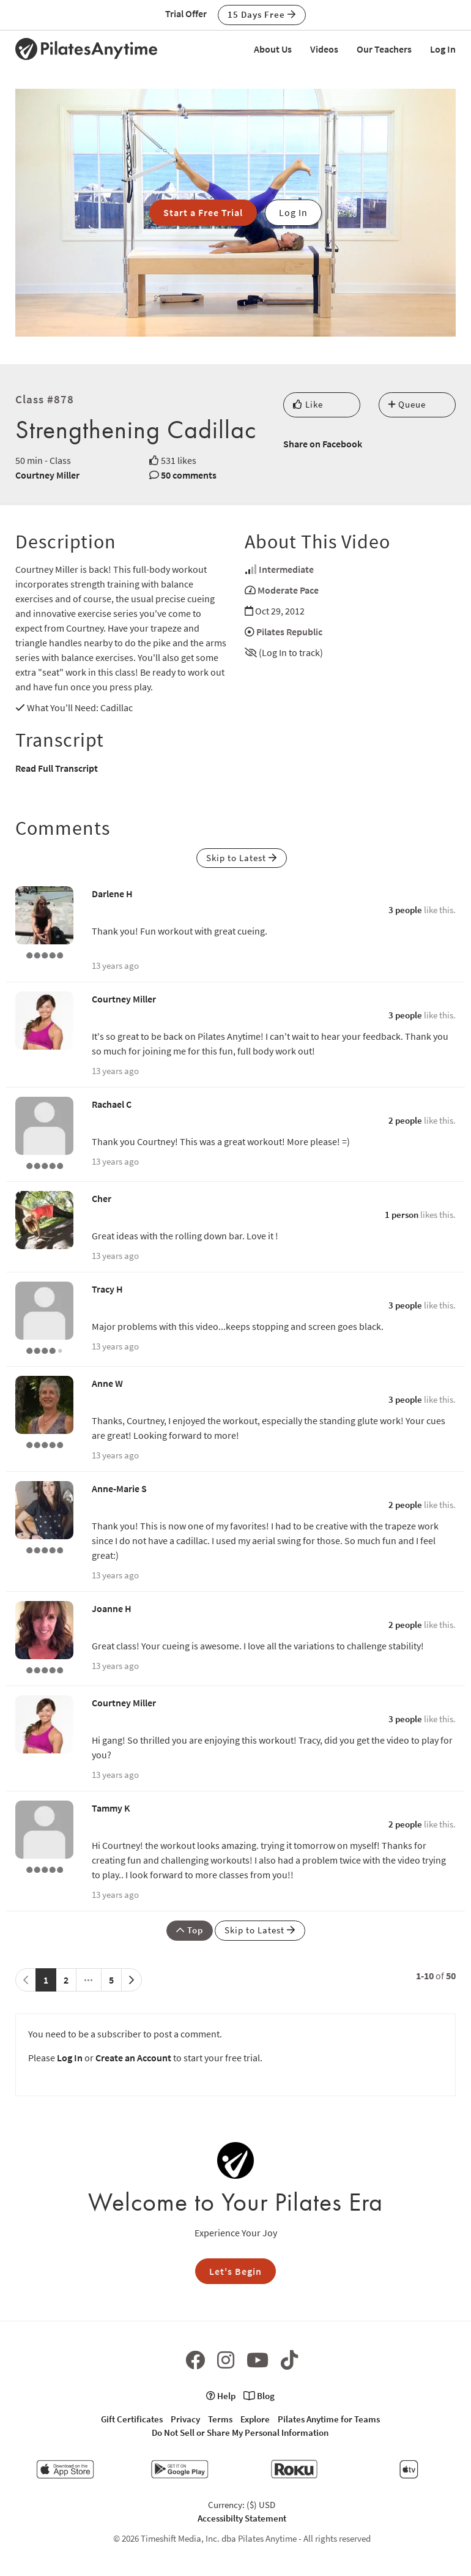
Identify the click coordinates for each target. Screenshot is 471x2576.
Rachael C (112, 1104)
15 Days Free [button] (262, 14)
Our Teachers (384, 49)
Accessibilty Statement (242, 2518)
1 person (401, 1214)
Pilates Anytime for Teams (329, 2419)
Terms (220, 2419)
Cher (101, 1198)
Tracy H (107, 1289)
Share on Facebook (322, 444)
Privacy (185, 2419)
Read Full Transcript (56, 768)
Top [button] (189, 1930)
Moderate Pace (288, 590)
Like (308, 404)
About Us (273, 49)
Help (221, 2396)
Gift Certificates (132, 2419)
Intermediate (286, 569)
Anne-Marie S (119, 1488)
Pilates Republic (289, 631)
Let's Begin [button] (235, 2271)
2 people (405, 1120)
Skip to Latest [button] (241, 858)
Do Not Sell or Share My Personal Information (240, 2432)
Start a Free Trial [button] (203, 212)
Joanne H (112, 1608)
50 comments (189, 475)
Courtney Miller (47, 475)
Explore (255, 2419)
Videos (324, 49)
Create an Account (133, 2057)
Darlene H (112, 893)
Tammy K (111, 1808)
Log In (443, 49)
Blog (259, 2396)
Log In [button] (293, 212)
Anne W (107, 1383)
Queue (407, 404)
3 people (405, 910)
